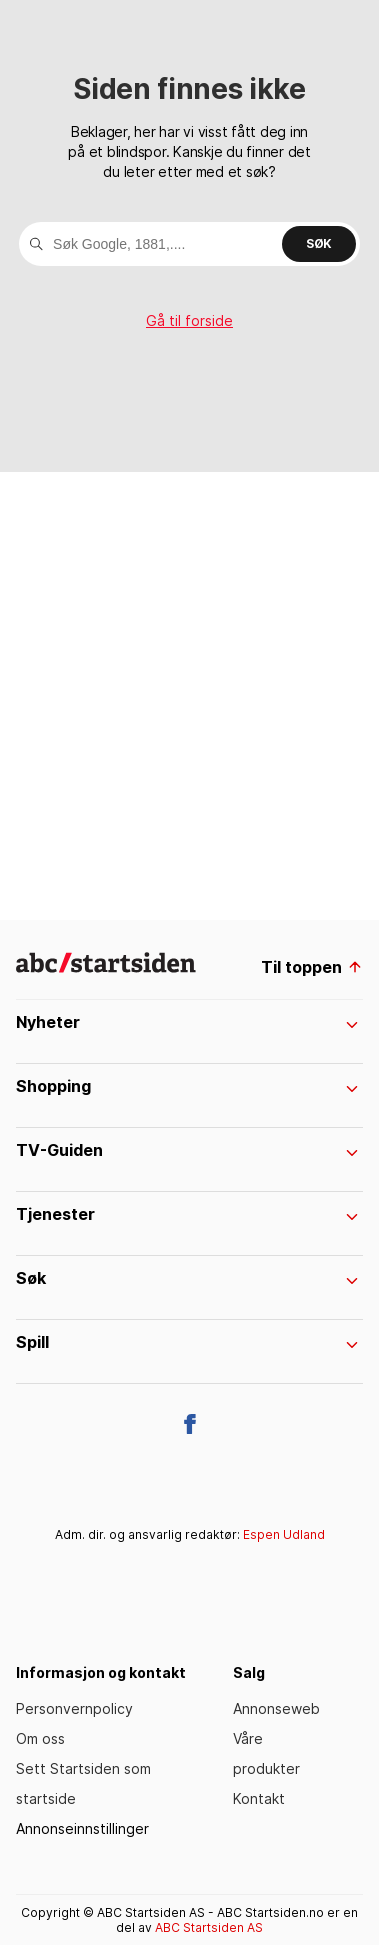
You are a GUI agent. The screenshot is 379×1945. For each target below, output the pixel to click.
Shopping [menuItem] (187, 1086)
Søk (319, 243)
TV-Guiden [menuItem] (187, 1150)
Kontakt (259, 1798)
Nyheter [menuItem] (187, 1022)
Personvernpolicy (74, 1708)
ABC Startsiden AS (209, 1927)
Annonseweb (276, 1708)
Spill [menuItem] (187, 1342)
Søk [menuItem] (187, 1278)
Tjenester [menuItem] (187, 1214)
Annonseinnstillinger (82, 1828)
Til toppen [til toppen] (312, 967)
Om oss (40, 1738)
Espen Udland (284, 1534)
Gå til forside (189, 321)
